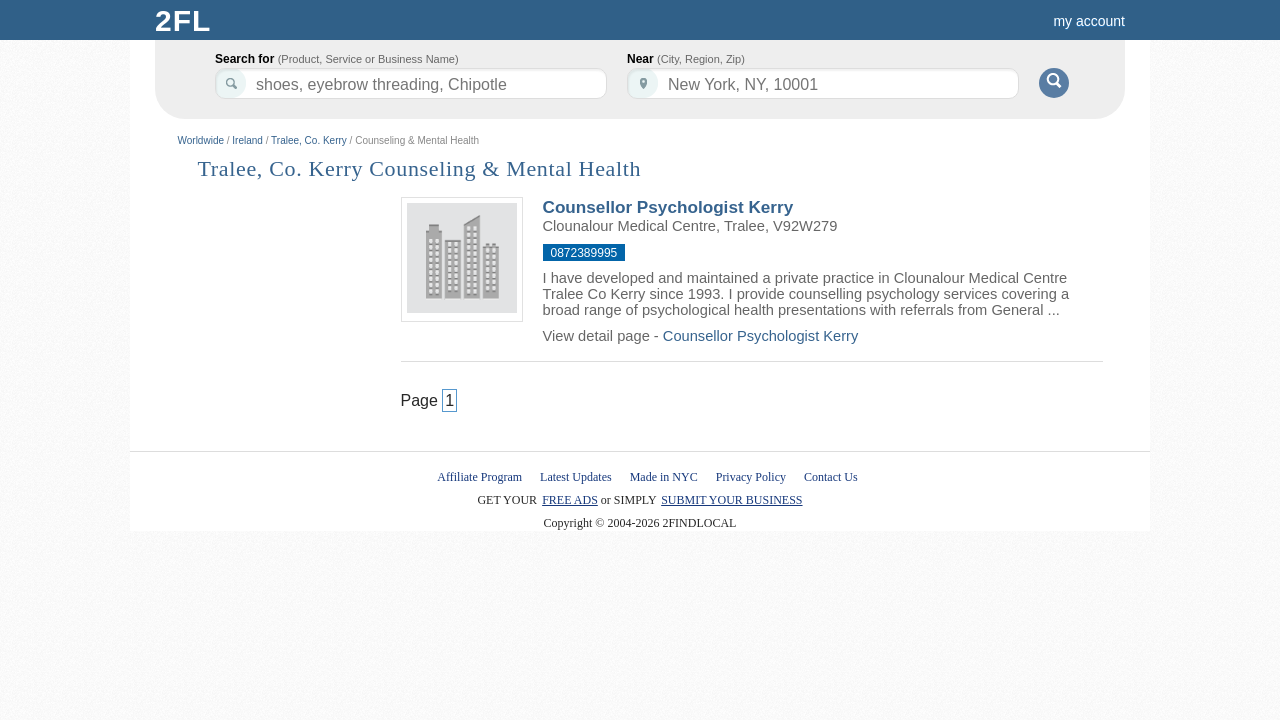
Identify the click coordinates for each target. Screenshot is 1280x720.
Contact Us (831, 477)
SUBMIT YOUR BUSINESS (731, 500)
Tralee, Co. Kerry (309, 140)
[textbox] (823, 83)
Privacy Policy (751, 477)
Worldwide (201, 140)
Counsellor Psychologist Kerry (668, 207)
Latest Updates (576, 477)
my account (1089, 21)
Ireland (247, 140)
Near (686, 59)
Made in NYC (664, 477)
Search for (337, 59)
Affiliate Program (479, 477)
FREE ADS (570, 500)
